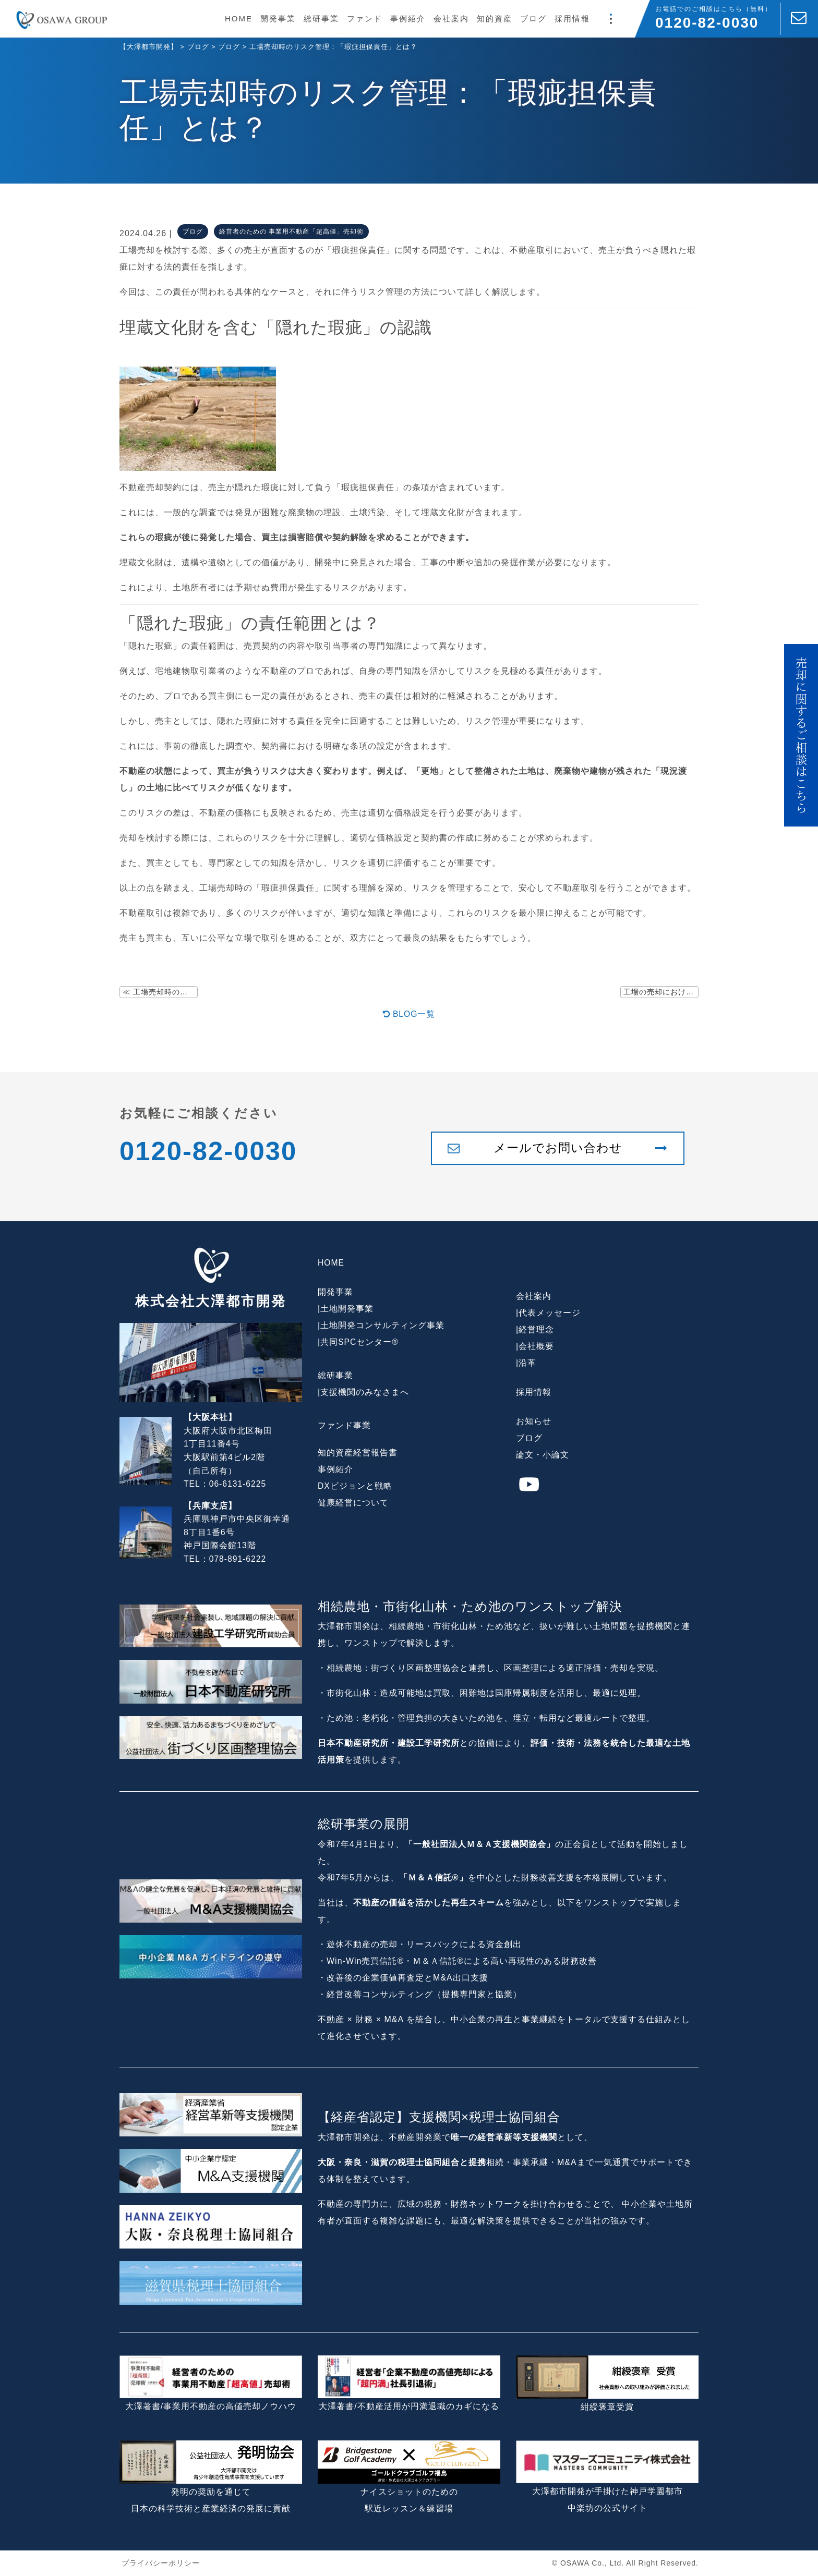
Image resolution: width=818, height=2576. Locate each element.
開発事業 (278, 18)
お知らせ (533, 1421)
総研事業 (321, 18)
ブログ (533, 18)
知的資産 (494, 18)
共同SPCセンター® (359, 1342)
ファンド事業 (344, 1425)
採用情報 (572, 18)
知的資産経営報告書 (358, 1453)
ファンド (364, 18)
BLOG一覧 (409, 1014)
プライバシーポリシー (161, 2563)
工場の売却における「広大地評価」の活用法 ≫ (661, 992)
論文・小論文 (542, 1455)
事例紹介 (408, 18)
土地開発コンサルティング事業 (382, 1325)
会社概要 (536, 1346)
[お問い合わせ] (799, 19)
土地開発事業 (347, 1309)
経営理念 (536, 1330)
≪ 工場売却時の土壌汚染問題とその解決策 (160, 992)
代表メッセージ (550, 1313)
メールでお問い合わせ (558, 1149)
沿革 (527, 1363)
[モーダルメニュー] (611, 19)
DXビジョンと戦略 (355, 1486)
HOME (238, 18)
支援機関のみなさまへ (364, 1392)
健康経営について (353, 1503)
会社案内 (451, 18)
